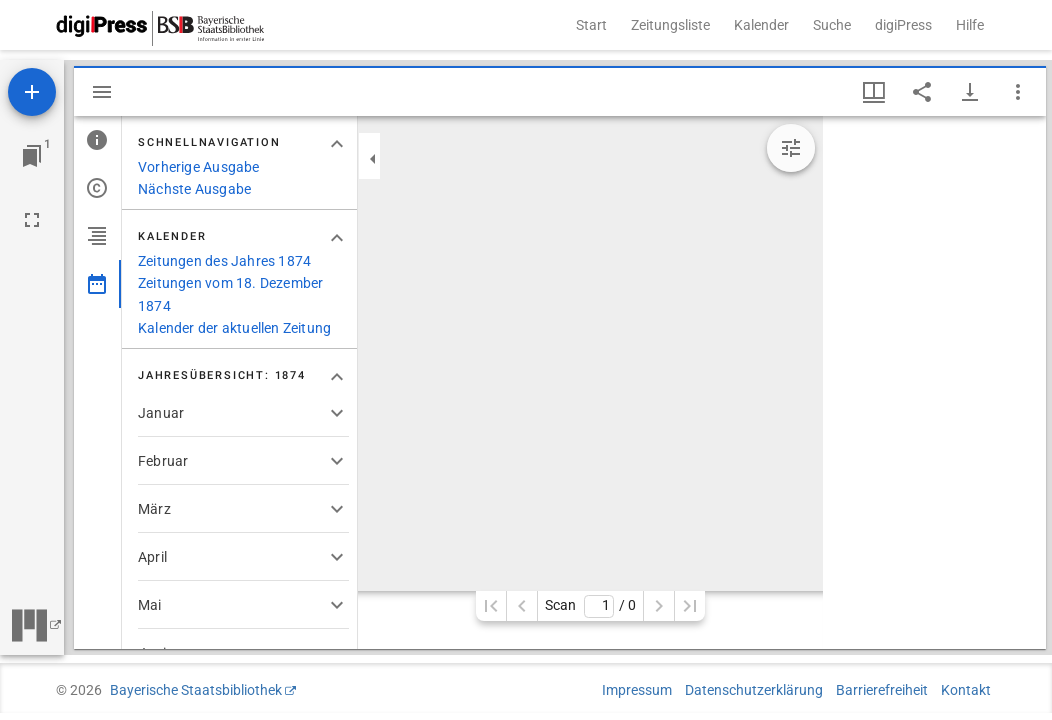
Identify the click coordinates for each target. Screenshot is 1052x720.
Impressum (637, 690)
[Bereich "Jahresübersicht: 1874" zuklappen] (337, 377)
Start (591, 25)
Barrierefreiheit (882, 690)
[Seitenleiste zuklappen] (373, 159)
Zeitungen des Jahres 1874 (224, 261)
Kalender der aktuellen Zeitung (234, 328)
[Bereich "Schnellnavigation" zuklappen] (337, 144)
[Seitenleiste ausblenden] (102, 92)
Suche (832, 25)
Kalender (761, 25)
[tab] (97, 140)
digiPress (903, 25)
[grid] (934, 382)
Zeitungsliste (670, 25)
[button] (243, 413)
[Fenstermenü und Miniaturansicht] (874, 92)
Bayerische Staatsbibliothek (196, 690)
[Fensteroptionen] (1018, 92)
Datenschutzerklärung (754, 690)
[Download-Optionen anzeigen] (970, 92)
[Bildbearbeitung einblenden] (791, 148)
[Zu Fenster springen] (32, 156)
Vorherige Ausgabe (199, 167)
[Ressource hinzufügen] (32, 92)
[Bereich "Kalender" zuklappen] (337, 238)
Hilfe (970, 25)
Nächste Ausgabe (194, 189)
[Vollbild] (32, 220)
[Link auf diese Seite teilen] (922, 92)
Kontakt (966, 690)
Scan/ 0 (590, 606)
